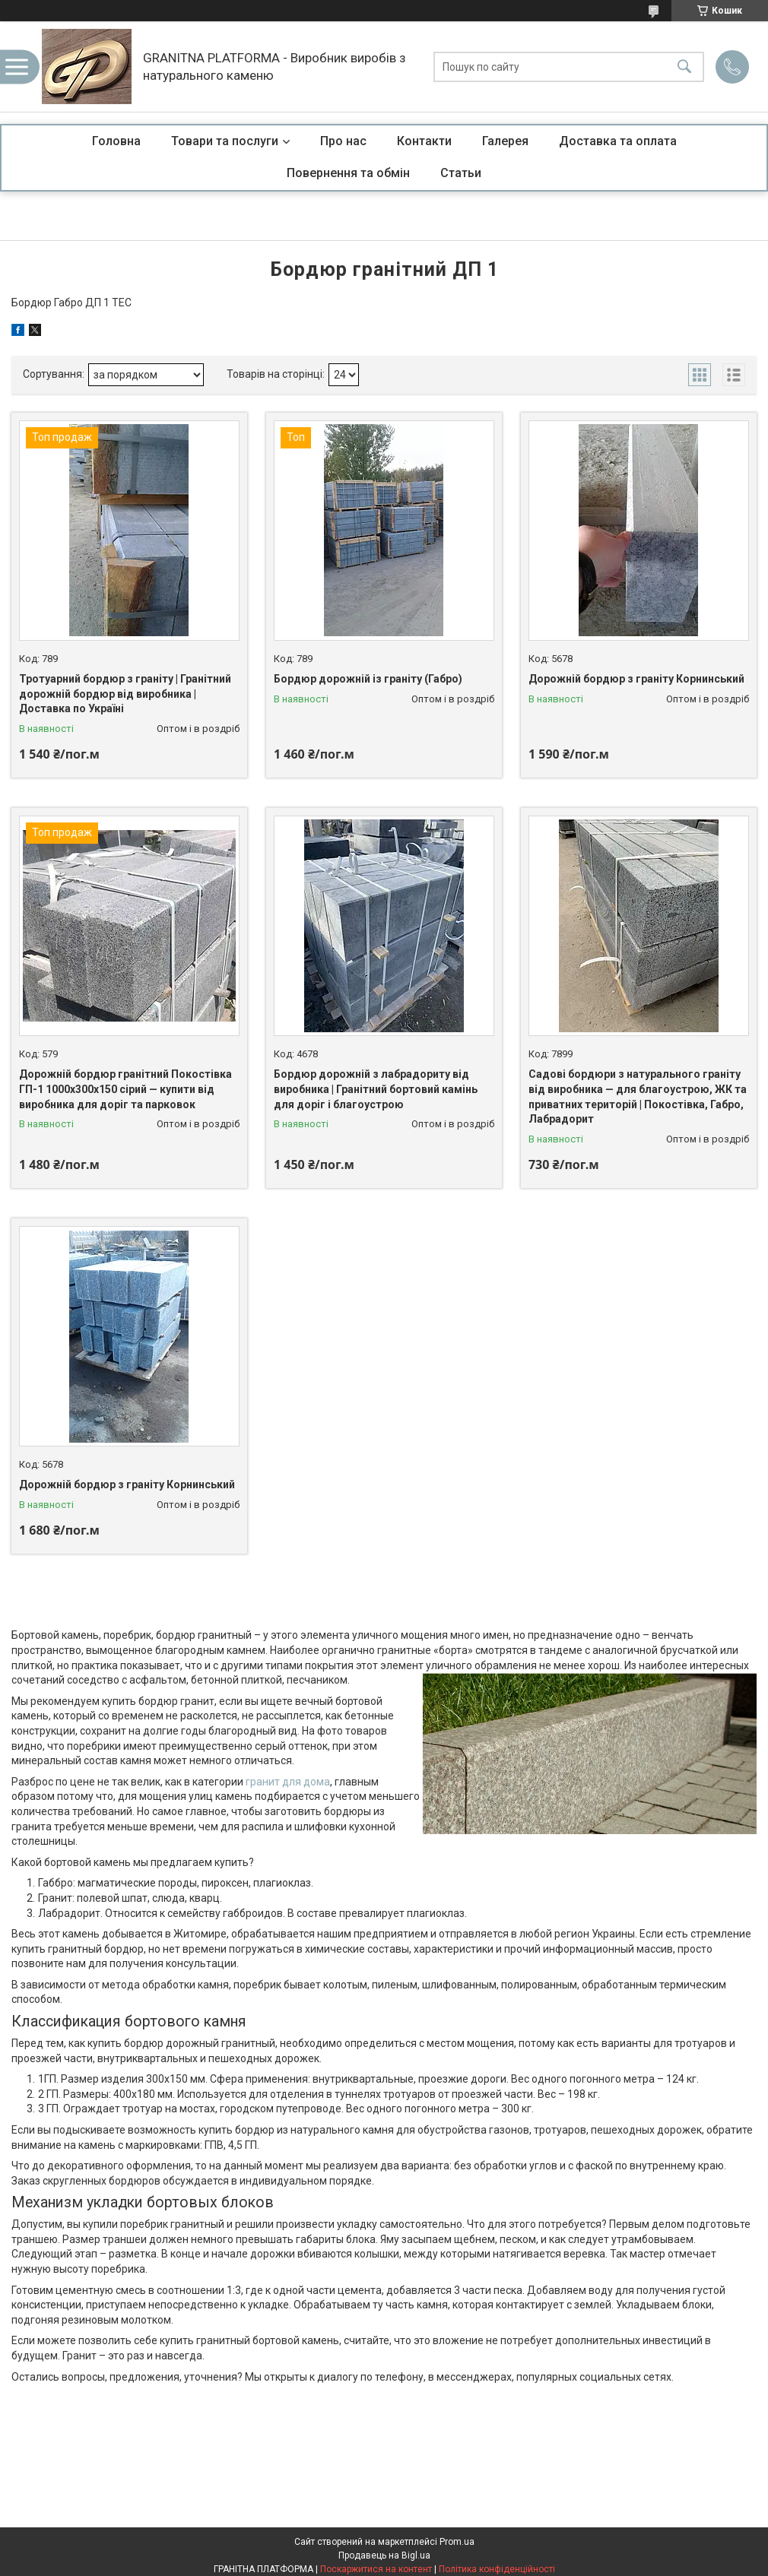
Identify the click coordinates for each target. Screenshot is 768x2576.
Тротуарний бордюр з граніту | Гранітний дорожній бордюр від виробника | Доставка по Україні (125, 693)
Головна (116, 141)
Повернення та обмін (348, 173)
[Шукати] (684, 66)
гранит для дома (288, 1782)
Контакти (424, 141)
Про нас (343, 141)
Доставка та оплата (618, 141)
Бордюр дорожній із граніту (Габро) (368, 679)
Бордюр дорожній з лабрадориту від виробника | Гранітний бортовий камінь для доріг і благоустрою (376, 1089)
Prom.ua (457, 2541)
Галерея (505, 141)
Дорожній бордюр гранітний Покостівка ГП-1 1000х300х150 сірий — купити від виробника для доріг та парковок (125, 1089)
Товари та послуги (224, 141)
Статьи (460, 173)
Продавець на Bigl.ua (384, 2555)
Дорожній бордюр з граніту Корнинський (636, 679)
